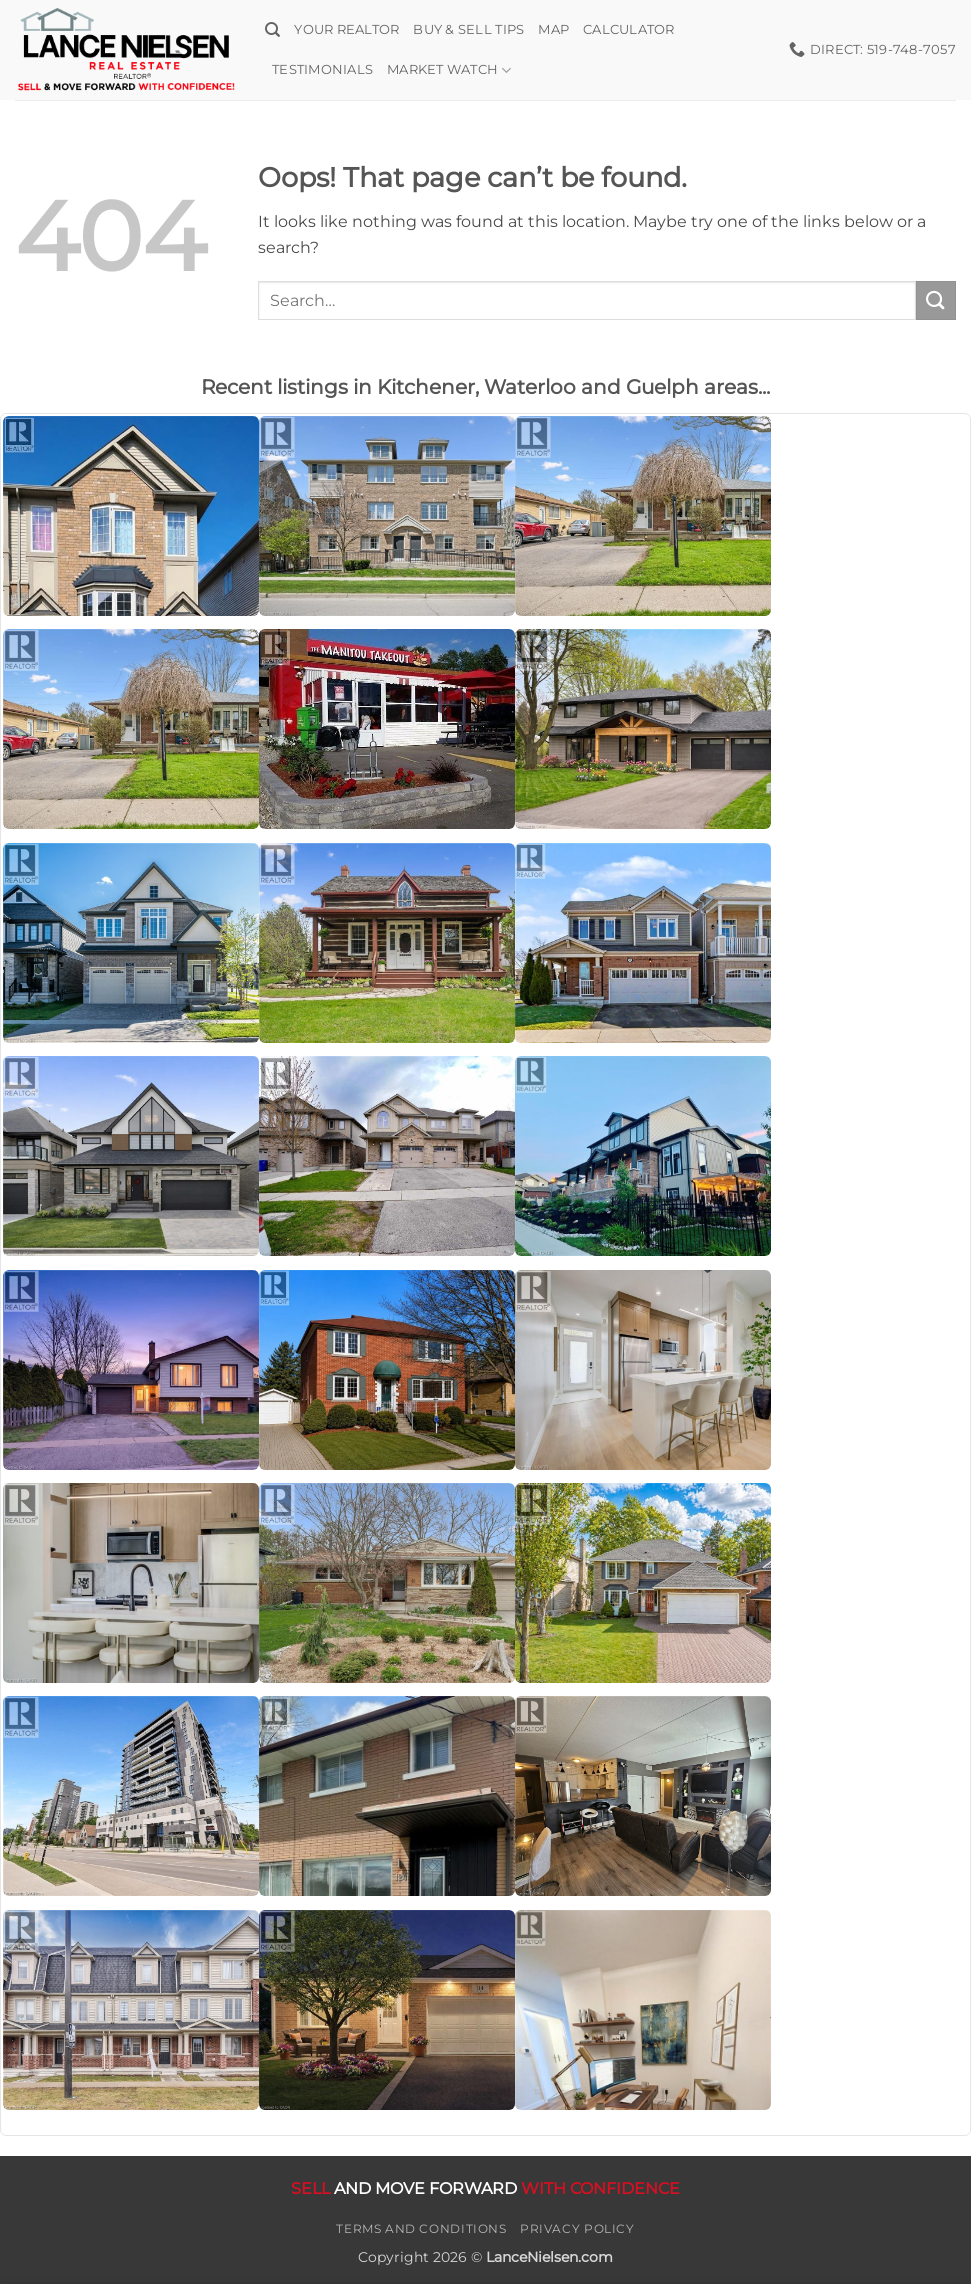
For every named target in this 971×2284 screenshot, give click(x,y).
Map (553, 29)
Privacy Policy (577, 2228)
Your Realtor (346, 29)
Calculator (629, 29)
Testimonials (322, 69)
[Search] (272, 30)
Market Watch (449, 70)
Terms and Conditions (421, 2228)
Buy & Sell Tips (468, 29)
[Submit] (936, 300)
